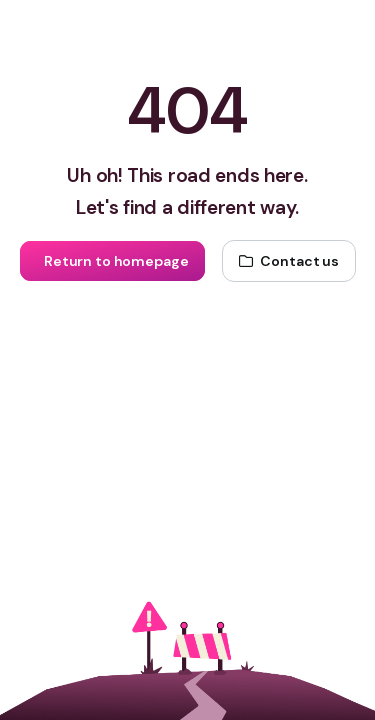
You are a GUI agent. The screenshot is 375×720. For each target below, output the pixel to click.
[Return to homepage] (112, 261)
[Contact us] (289, 261)
